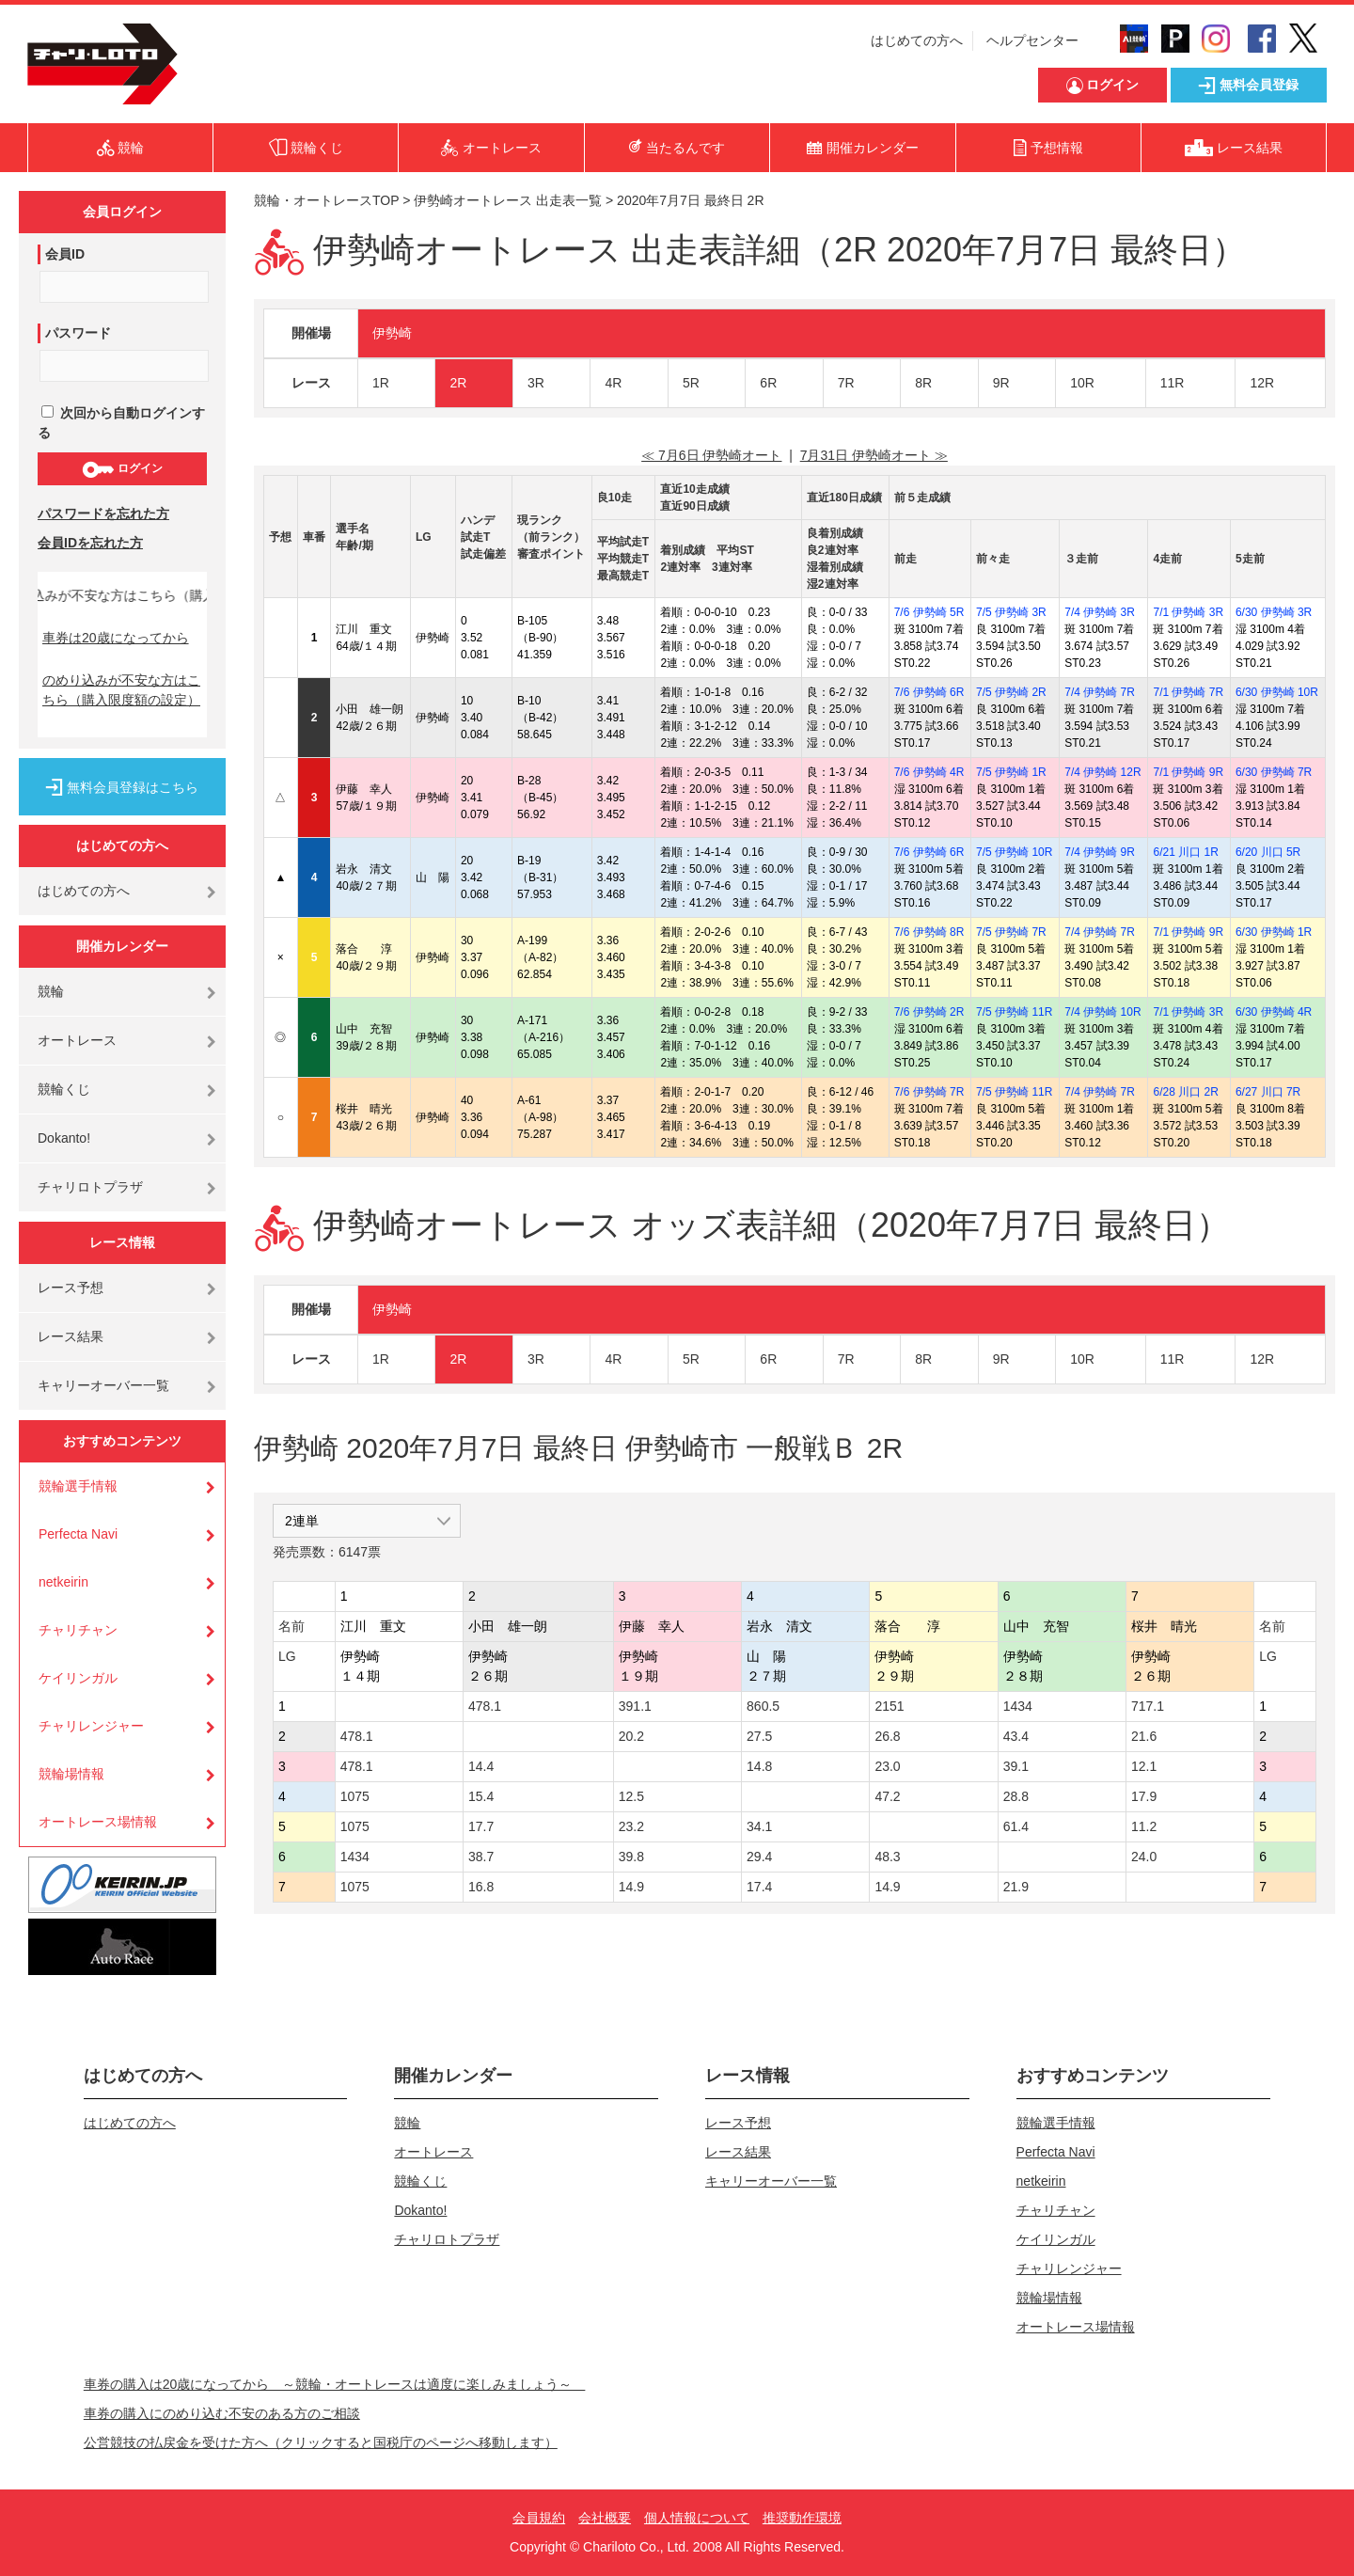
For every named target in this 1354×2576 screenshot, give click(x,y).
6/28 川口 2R (1185, 1091)
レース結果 (70, 1336)
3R (535, 382)
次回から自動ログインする (121, 422)
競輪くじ (64, 1089)
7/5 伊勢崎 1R (1011, 772)
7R (846, 382)
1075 (355, 1796)
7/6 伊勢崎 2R (929, 1012)
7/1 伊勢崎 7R (1188, 692)
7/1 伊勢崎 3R (1188, 612)
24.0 (1144, 1856)
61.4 (1016, 1826)
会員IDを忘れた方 (90, 542)
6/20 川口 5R (1268, 852)
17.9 (1144, 1796)
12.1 (1144, 1766)
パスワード (78, 332)
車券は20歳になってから (115, 637)
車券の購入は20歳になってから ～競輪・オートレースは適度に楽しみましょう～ (335, 2384)
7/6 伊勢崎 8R (929, 932)
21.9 (1016, 1886)
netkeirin (63, 1581)
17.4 (759, 1886)
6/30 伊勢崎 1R (1274, 932)
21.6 (1144, 1736)
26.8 (887, 1736)
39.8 (631, 1856)
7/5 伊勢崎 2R (1011, 692)
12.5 (631, 1796)
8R (923, 382)
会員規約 (538, 2517)
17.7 (481, 1826)
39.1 (1016, 1766)
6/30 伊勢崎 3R (1274, 612)
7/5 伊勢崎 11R (1014, 1012)
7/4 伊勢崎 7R (1099, 692)
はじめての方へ (917, 40)
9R (1001, 382)
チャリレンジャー (91, 1725)
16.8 (481, 1886)
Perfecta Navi (78, 1533)
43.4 (1016, 1736)
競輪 (51, 991)
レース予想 (70, 1287)
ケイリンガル (78, 1677)
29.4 (759, 1856)
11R (1172, 382)
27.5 (759, 1736)
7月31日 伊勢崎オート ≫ (874, 455)
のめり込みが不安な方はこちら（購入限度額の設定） (121, 689)
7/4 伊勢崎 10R (1102, 1012)
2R (457, 382)
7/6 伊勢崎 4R (929, 772)
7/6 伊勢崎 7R (929, 1091)
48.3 (887, 1856)
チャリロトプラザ (90, 1186)
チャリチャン (78, 1629)
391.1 (635, 1706)
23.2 (631, 1826)
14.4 (481, 1766)
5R (691, 382)
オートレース (77, 1040)
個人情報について (696, 2517)
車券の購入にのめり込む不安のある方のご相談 (222, 2413)
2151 (889, 1706)
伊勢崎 (392, 332)
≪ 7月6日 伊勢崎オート (711, 455)
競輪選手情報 (78, 1485)
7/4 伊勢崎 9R (1099, 852)
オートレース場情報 (98, 1821)
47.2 (887, 1796)
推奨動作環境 (802, 2517)
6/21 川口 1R (1185, 852)
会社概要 (604, 2517)
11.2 (1144, 1826)
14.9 (631, 1886)
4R (613, 382)
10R (1082, 382)
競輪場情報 (71, 1773)
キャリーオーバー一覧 (103, 1385)
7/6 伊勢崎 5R (929, 612)
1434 (1017, 1706)
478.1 (484, 1706)
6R (768, 382)
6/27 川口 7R (1268, 1091)
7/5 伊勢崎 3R (1011, 612)
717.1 (1147, 1706)
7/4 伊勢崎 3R (1099, 612)
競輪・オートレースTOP (326, 200)
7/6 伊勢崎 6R (929, 692)
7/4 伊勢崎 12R (1102, 772)
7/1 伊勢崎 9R (1188, 772)
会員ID (65, 253)
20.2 (631, 1736)
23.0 (887, 1766)
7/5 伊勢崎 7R (1011, 932)
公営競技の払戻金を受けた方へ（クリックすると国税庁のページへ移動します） (321, 2442)
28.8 (1016, 1796)
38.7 (481, 1856)
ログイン (122, 469)
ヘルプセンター (1032, 40)
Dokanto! (64, 1138)
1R (380, 382)
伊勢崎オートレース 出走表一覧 (508, 200)
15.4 (481, 1796)
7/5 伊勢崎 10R (1014, 852)
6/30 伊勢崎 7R (1274, 772)
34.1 (759, 1826)
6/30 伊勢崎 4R (1274, 1012)
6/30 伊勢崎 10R (1277, 692)
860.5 (763, 1706)
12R (1262, 382)
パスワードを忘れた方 (103, 513)
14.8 (759, 1766)
